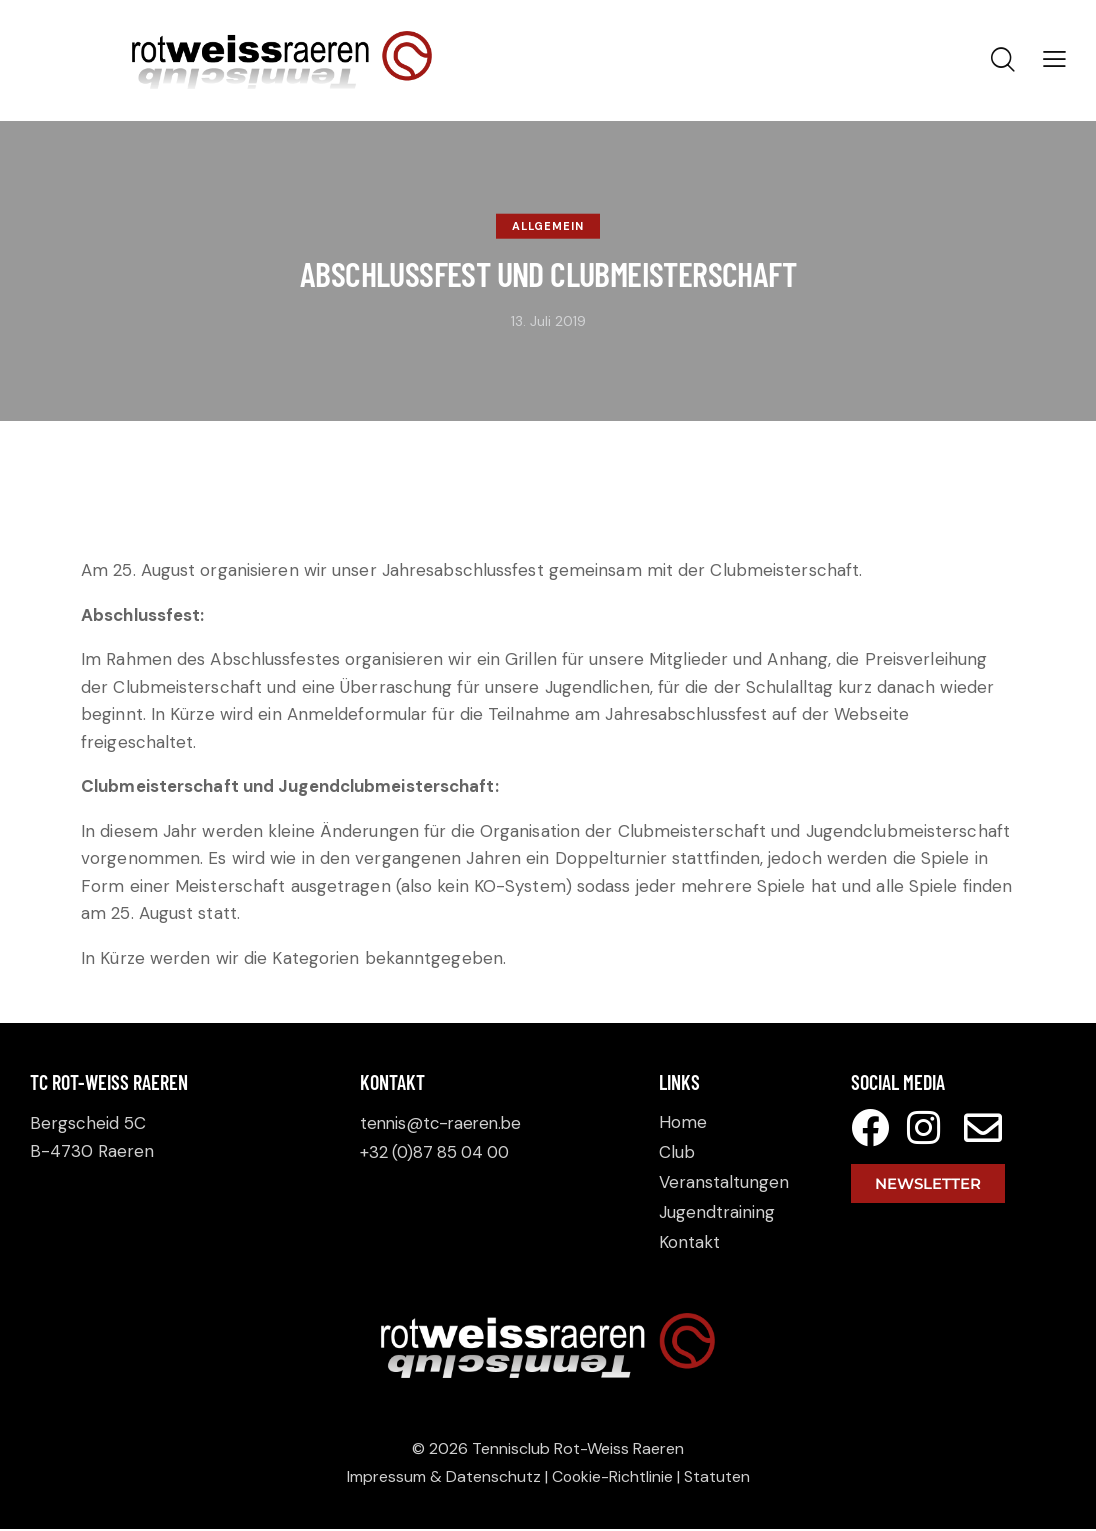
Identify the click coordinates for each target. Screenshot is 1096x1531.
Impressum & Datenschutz (443, 1477)
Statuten (718, 1477)
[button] (1054, 59)
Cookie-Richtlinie (612, 1477)
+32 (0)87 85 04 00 (438, 1151)
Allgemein (548, 226)
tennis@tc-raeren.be (444, 1123)
